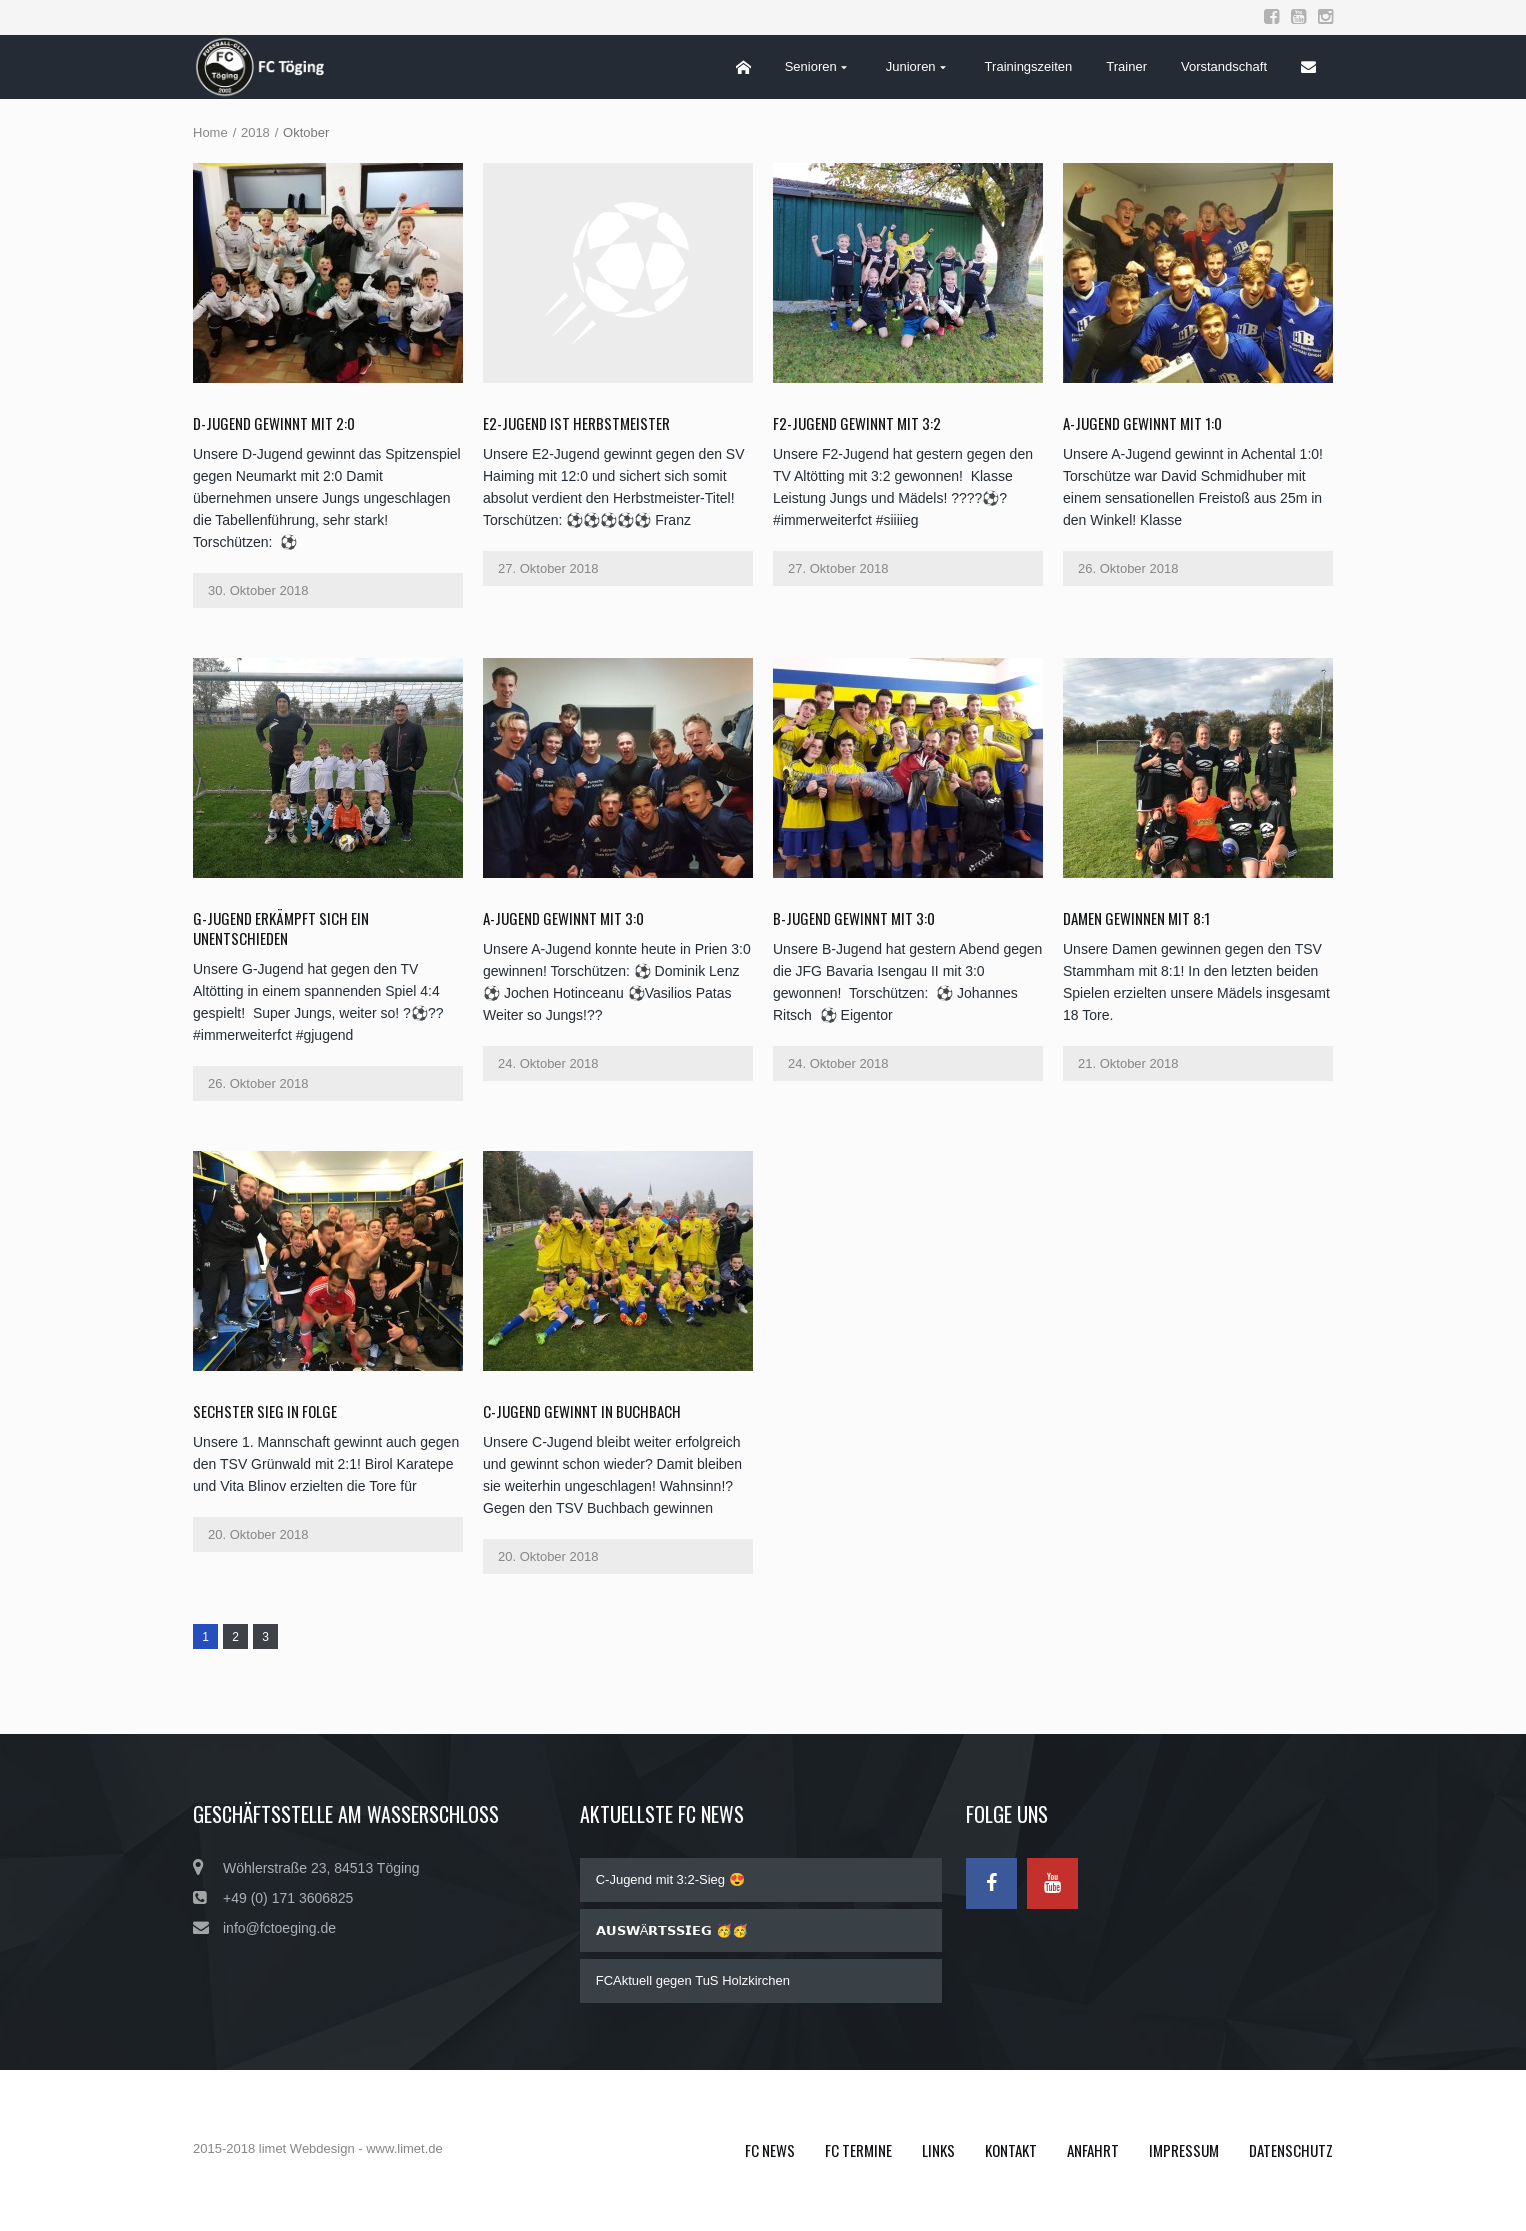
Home (210, 132)
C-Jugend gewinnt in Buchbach (582, 1411)
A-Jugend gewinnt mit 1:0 (1142, 423)
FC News (770, 2150)
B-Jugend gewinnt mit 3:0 (854, 918)
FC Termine (858, 2150)
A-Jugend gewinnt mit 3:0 (563, 918)
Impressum (1184, 2150)
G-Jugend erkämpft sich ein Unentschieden (281, 928)
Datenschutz (1291, 2150)
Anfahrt (1093, 2150)
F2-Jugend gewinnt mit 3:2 (857, 423)
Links (938, 2150)
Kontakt (1011, 2150)
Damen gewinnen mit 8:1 (1136, 918)
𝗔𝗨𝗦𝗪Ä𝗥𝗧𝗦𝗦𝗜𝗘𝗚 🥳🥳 (672, 1930)
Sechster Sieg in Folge (265, 1411)
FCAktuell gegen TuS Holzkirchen (693, 1980)
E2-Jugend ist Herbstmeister (576, 423)
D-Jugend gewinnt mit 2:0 (274, 423)
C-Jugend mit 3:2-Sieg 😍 (670, 1879)
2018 (255, 132)
